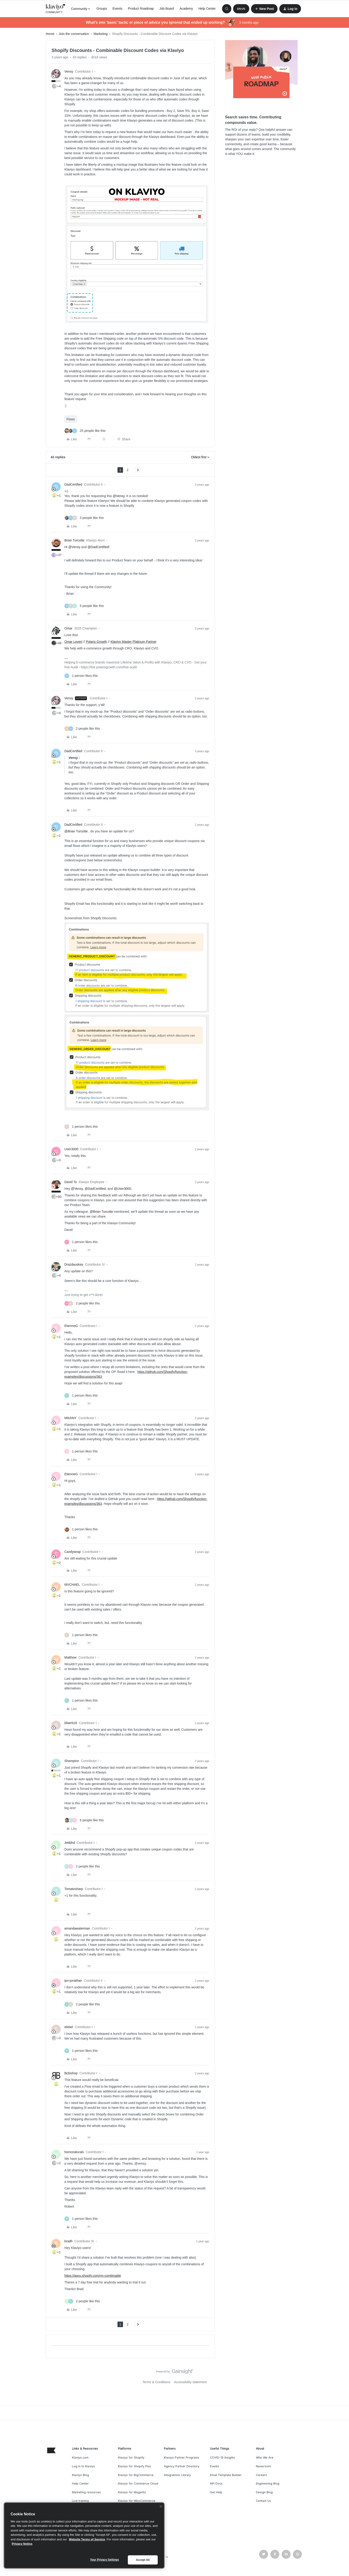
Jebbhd (69, 1842)
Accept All (142, 2560)
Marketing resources (86, 2492)
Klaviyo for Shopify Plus (134, 2466)
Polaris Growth (96, 641)
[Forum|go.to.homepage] (56, 8)
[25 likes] (85, 430)
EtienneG (71, 1326)
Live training (80, 2500)
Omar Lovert (73, 641)
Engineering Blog (267, 2483)
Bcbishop (71, 2073)
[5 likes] (84, 605)
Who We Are (264, 2457)
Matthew (70, 1657)
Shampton (71, 1761)
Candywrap (72, 1552)
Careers (261, 2475)
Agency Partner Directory (181, 2466)
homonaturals (74, 2152)
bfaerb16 (70, 1723)
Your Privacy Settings (104, 2559)
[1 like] (81, 675)
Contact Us (263, 2500)
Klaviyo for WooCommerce (136, 2500)
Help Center (207, 8)
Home (50, 34)
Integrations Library (177, 2475)
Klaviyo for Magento (132, 2492)
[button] (241, 8)
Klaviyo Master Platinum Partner (134, 641)
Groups (101, 8)
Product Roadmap (141, 8)
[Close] (161, 2506)
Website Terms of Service (87, 2539)
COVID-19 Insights (222, 2457)
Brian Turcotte (74, 540)
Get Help (216, 2492)
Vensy (68, 71)
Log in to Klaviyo (83, 2466)
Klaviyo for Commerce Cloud (138, 2483)
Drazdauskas (73, 1264)
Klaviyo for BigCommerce (136, 2475)
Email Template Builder (226, 2475)
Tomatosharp (73, 1889)
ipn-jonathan (73, 1980)
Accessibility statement (190, 2382)
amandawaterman (77, 1928)
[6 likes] (84, 1820)
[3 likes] (84, 517)
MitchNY (70, 1418)
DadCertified (73, 484)
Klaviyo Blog (80, 2475)
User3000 (71, 1149)
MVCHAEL (72, 1584)
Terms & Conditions (156, 2382)
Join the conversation (74, 34)
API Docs (216, 2483)
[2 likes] (82, 728)
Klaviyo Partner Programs (181, 2457)
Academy (186, 8)
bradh (68, 2241)
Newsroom (263, 2466)
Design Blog (264, 2492)
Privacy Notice (22, 2543)
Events (117, 8)
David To (70, 1182)
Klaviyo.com (80, 2457)
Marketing (101, 34)
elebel (68, 2027)
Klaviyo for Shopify (131, 2457)
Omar (68, 628)
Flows (70, 419)
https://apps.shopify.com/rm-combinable (92, 2275)
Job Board (166, 8)
